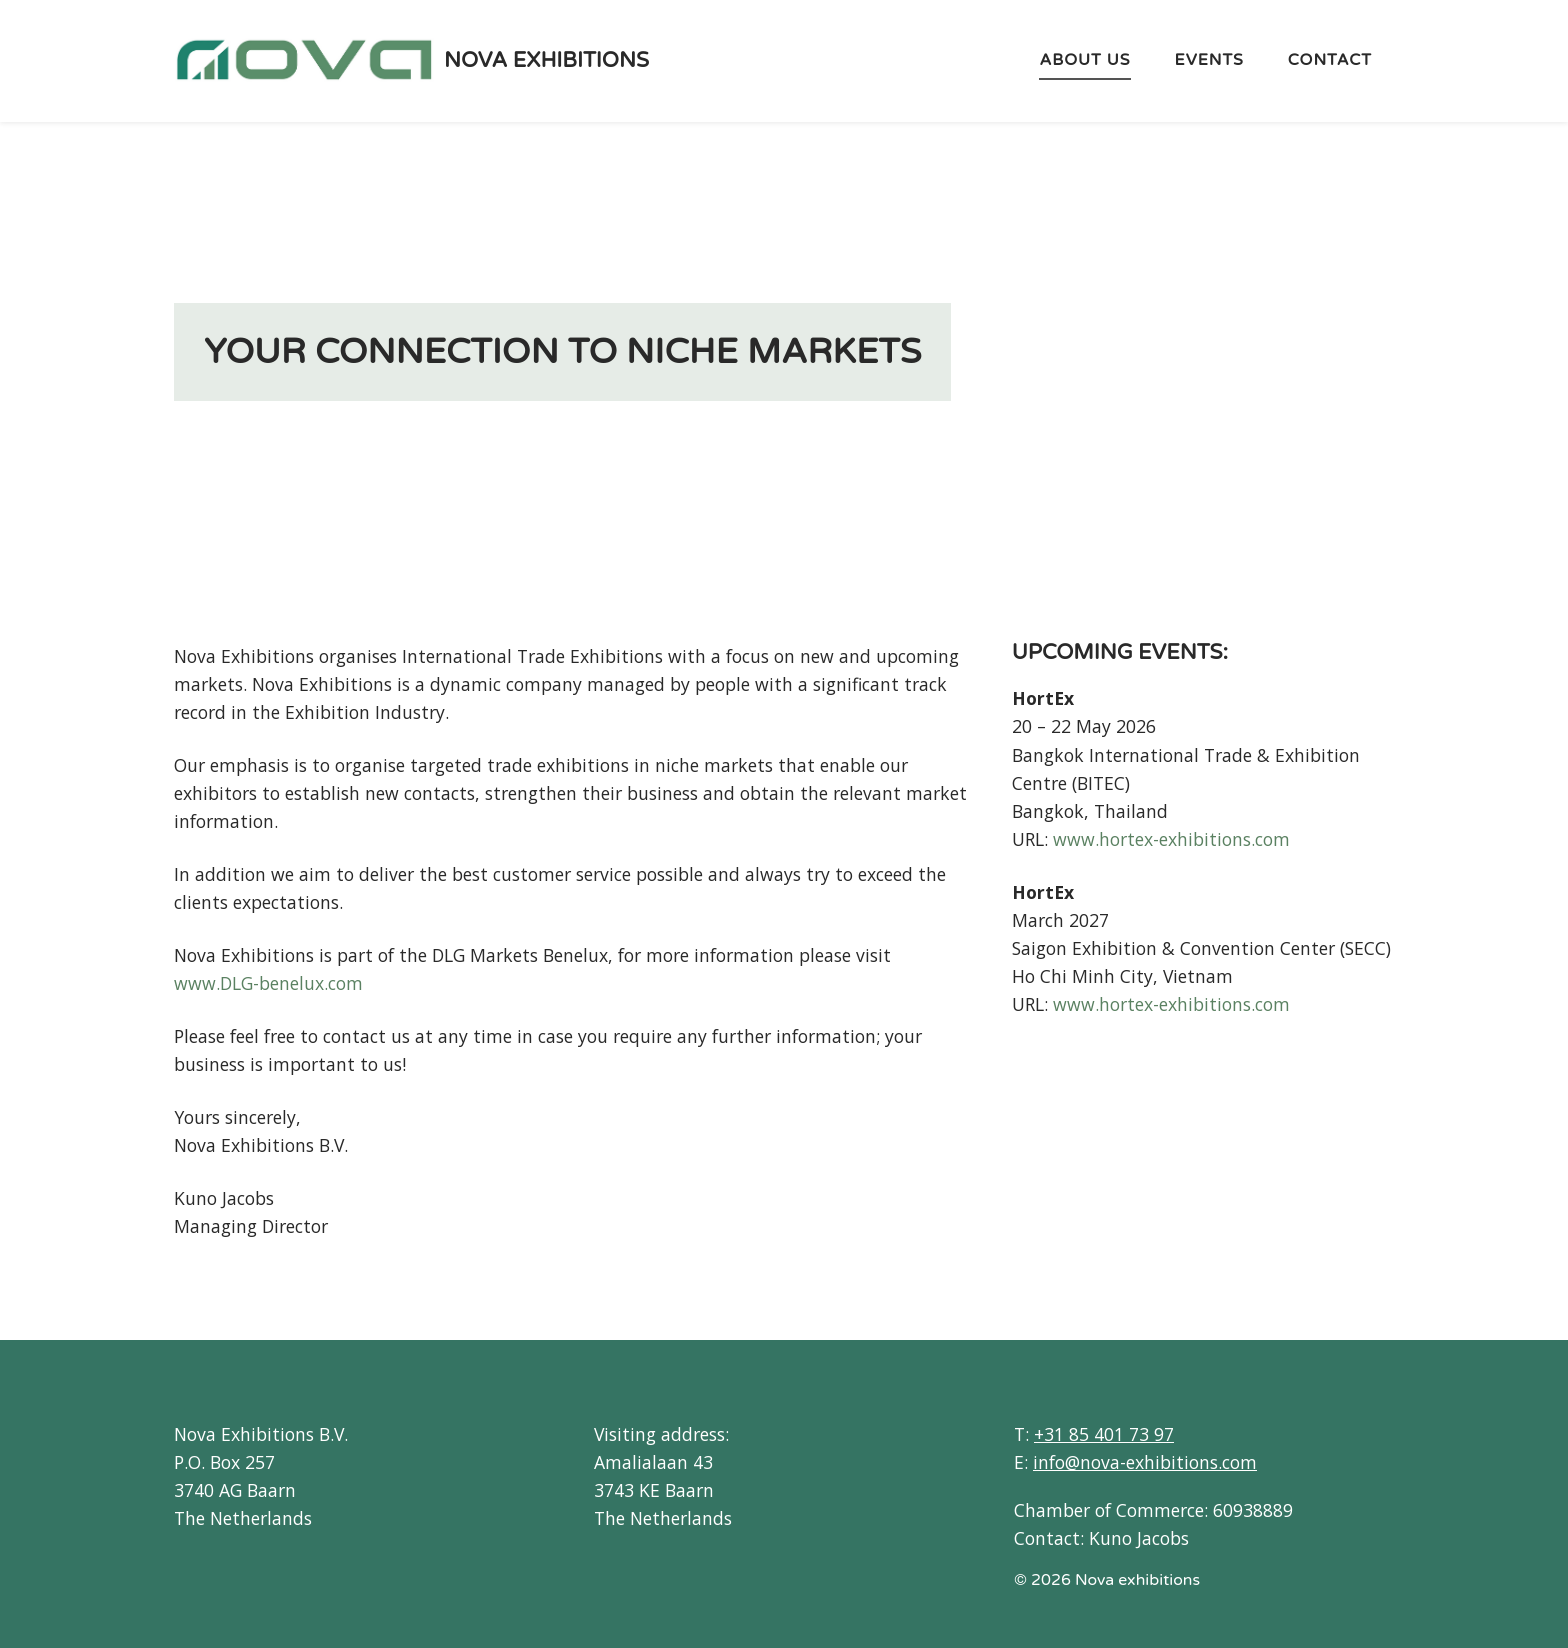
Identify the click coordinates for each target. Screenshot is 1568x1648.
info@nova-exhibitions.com (1145, 1462)
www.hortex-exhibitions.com (1171, 839)
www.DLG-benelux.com (268, 983)
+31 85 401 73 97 (1104, 1434)
